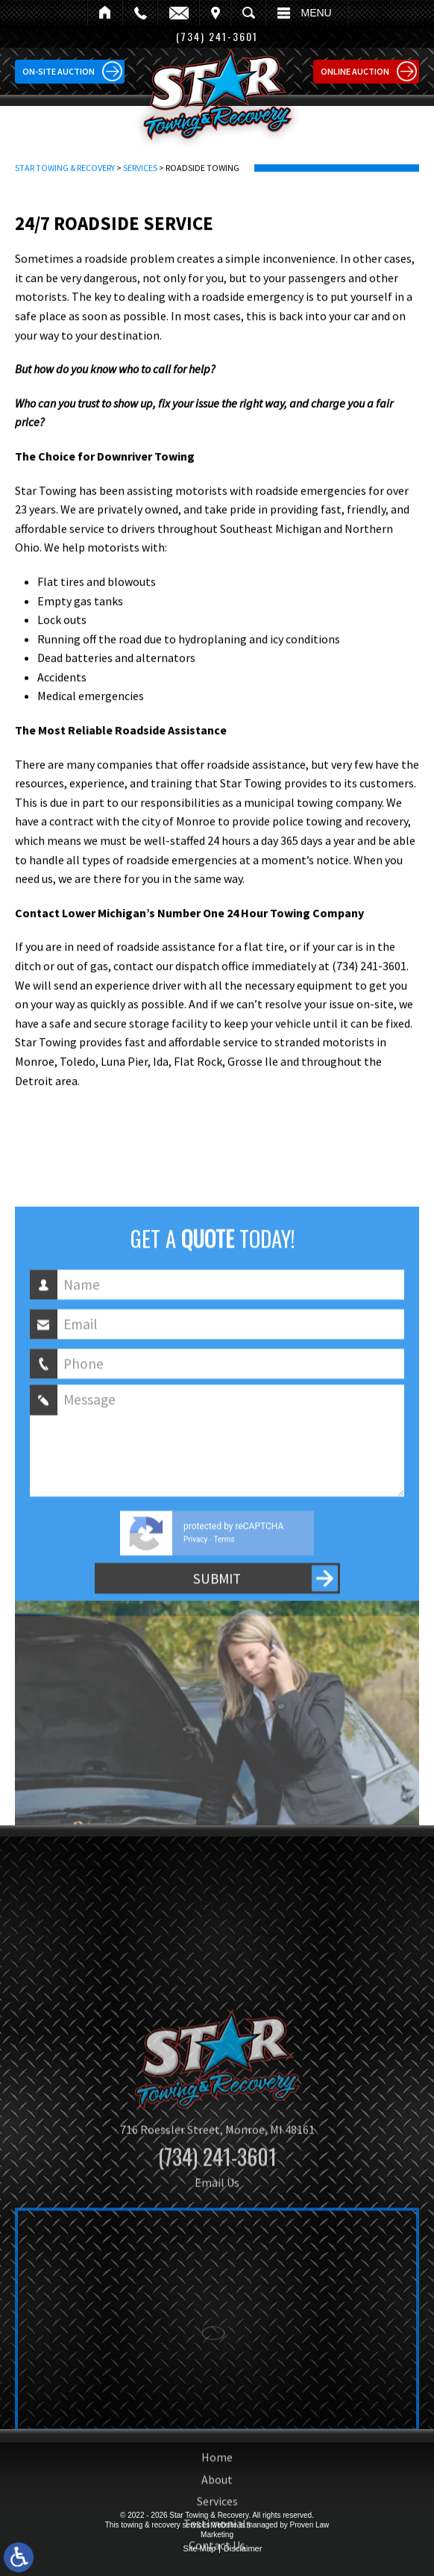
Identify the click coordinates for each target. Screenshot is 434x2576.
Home (104, 12)
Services (140, 192)
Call (139, 12)
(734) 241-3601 (217, 2291)
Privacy (195, 1636)
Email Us (217, 2317)
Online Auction (355, 71)
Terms (224, 1636)
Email (178, 12)
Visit (214, 12)
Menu (316, 13)
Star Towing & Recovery (65, 192)
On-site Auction (58, 71)
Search (247, 12)
